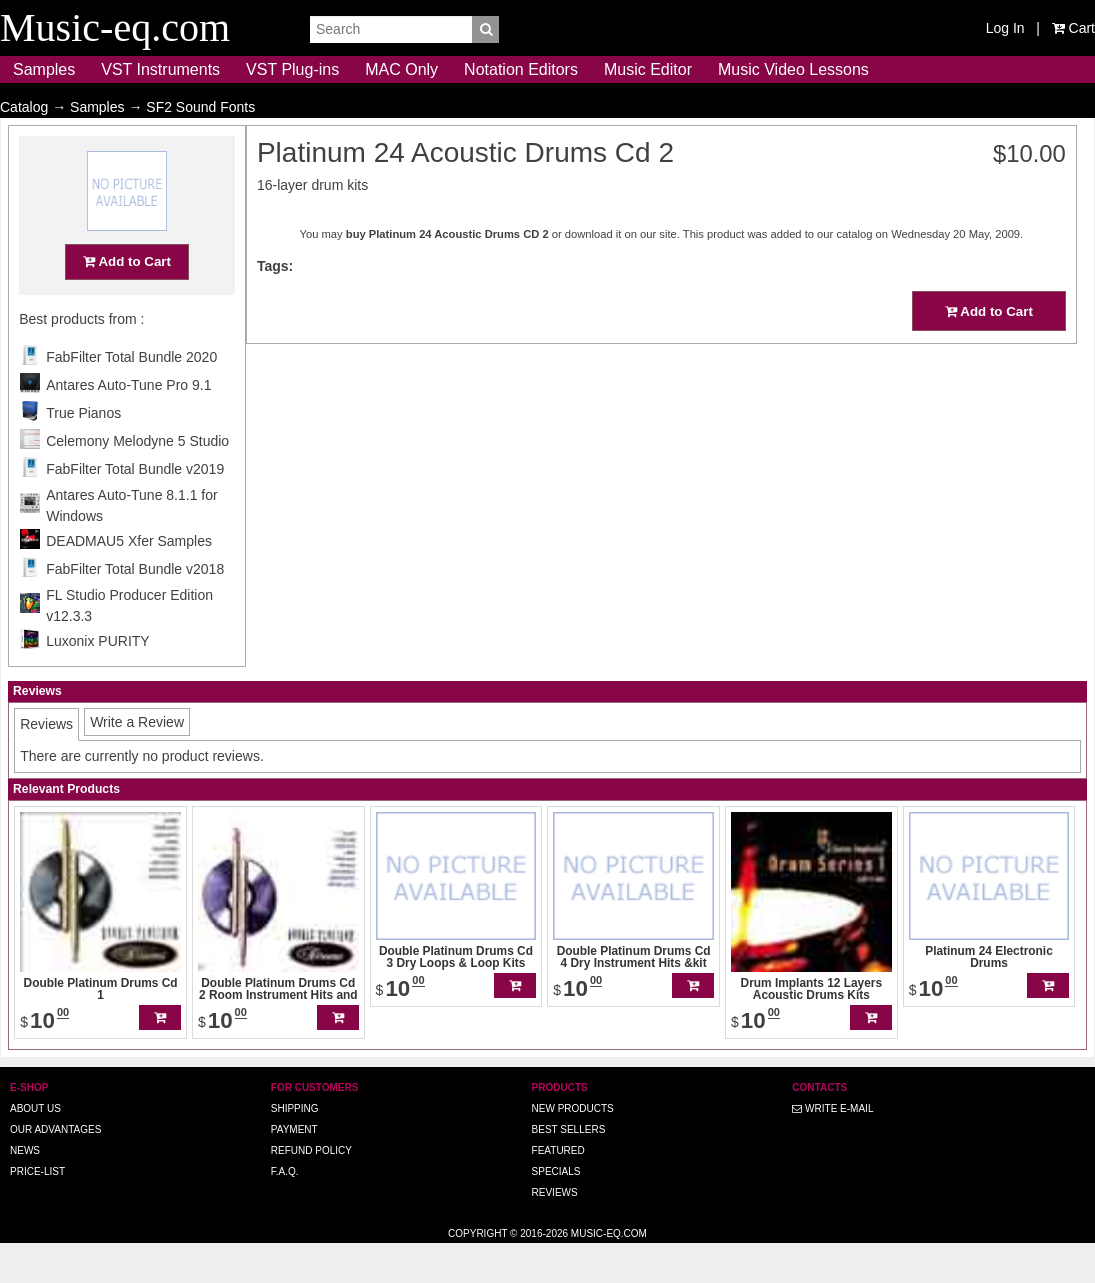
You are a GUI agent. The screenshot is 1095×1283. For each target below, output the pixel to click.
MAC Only (401, 69)
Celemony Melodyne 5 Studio (137, 480)
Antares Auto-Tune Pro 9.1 (128, 424)
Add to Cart (127, 300)
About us (35, 1147)
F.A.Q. (285, 1210)
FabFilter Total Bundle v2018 (135, 608)
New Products (573, 1147)
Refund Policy (311, 1189)
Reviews (555, 1231)
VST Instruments (160, 69)
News (25, 1189)
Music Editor (648, 69)
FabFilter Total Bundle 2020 (131, 396)
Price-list (37, 1210)
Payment (294, 1168)
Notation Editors (521, 69)
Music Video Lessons (793, 69)
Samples (44, 69)
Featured (558, 1189)
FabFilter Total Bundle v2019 (135, 508)
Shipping (295, 1147)
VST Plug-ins (292, 69)
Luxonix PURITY (97, 680)
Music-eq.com (609, 1272)
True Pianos (83, 452)
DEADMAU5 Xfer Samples (129, 580)
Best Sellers (569, 1168)
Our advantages (55, 1168)
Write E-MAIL (832, 1147)
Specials (556, 1210)
